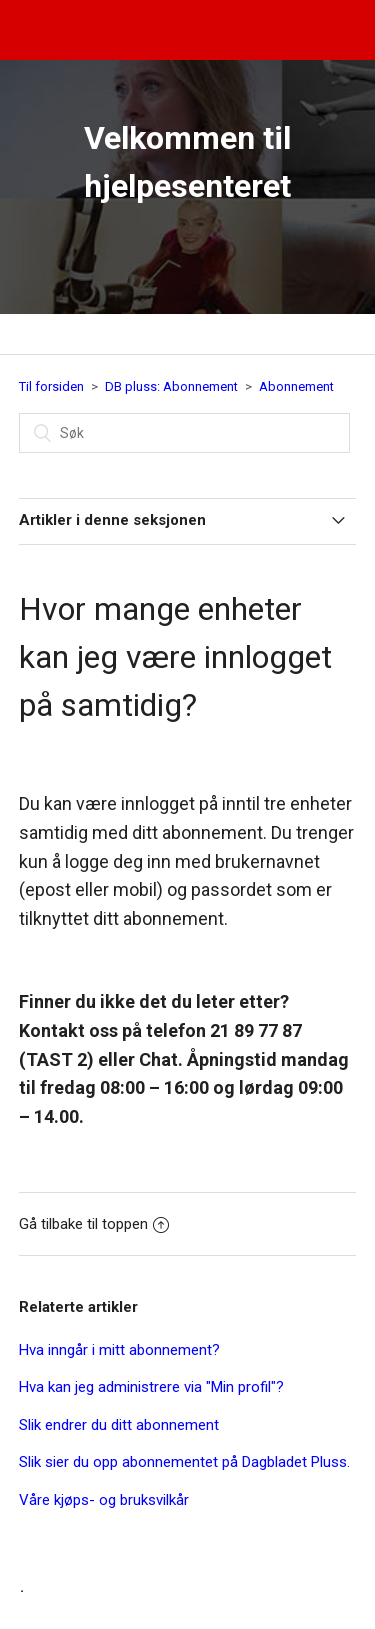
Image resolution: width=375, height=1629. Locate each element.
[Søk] (184, 433)
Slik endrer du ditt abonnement (119, 1425)
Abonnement (296, 386)
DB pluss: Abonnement (171, 386)
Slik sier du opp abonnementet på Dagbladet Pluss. (184, 1462)
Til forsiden (51, 386)
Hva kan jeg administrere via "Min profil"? (151, 1387)
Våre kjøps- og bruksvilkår (104, 1500)
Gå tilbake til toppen (94, 1224)
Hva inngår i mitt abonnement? (119, 1350)
